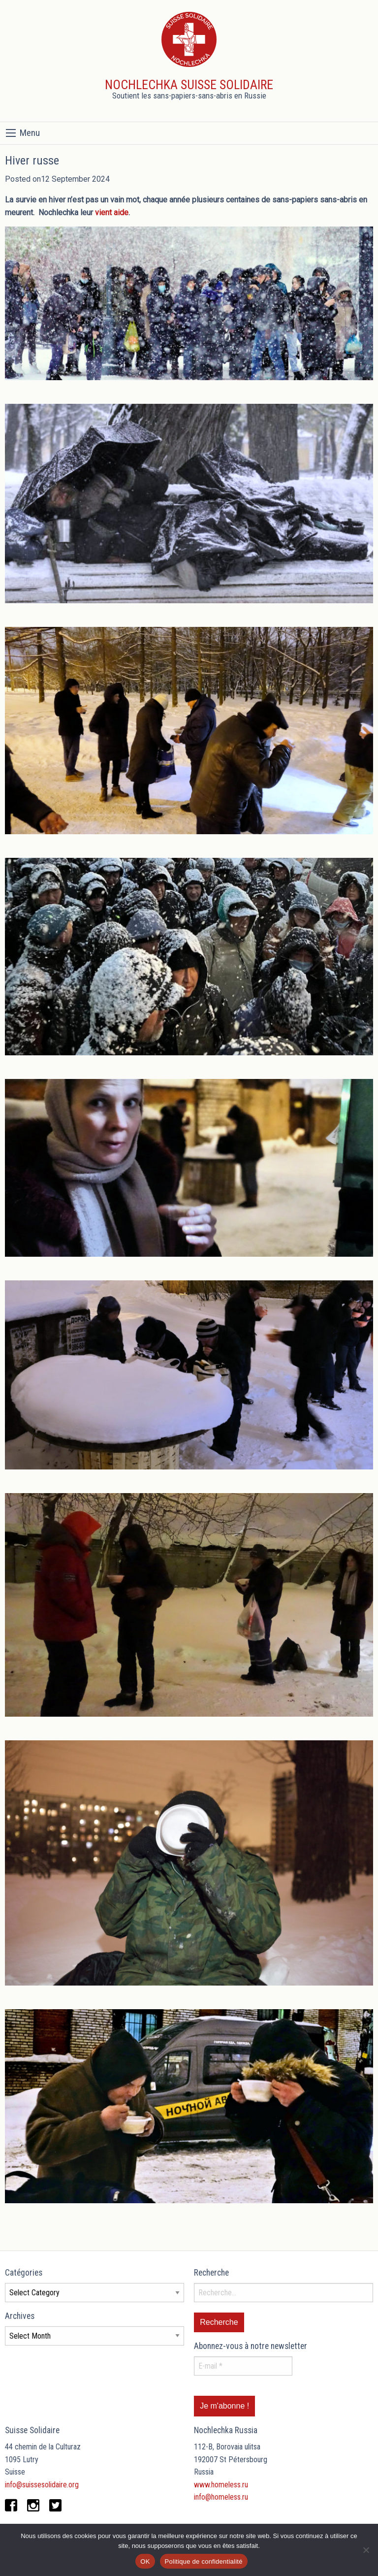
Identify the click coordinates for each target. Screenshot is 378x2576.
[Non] (366, 2550)
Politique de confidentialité (204, 2561)
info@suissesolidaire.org (42, 2484)
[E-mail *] (243, 2366)
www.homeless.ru (221, 2484)
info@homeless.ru (221, 2497)
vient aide (111, 212)
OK (145, 2561)
